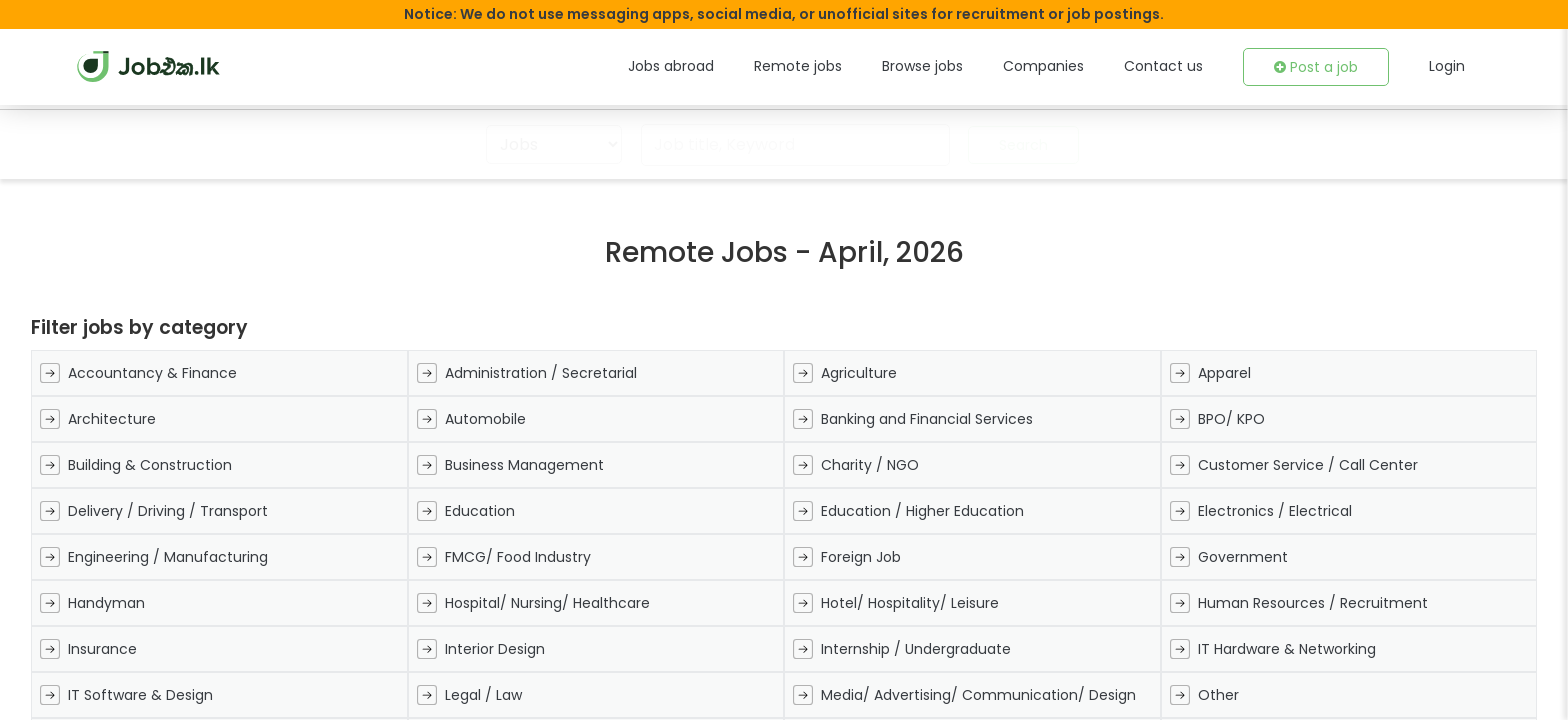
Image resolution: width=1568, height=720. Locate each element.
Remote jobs (837, 66)
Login (1448, 66)
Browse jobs (955, 66)
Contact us (1177, 66)
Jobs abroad (719, 66)
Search (1016, 145)
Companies (1068, 66)
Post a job (1321, 67)
